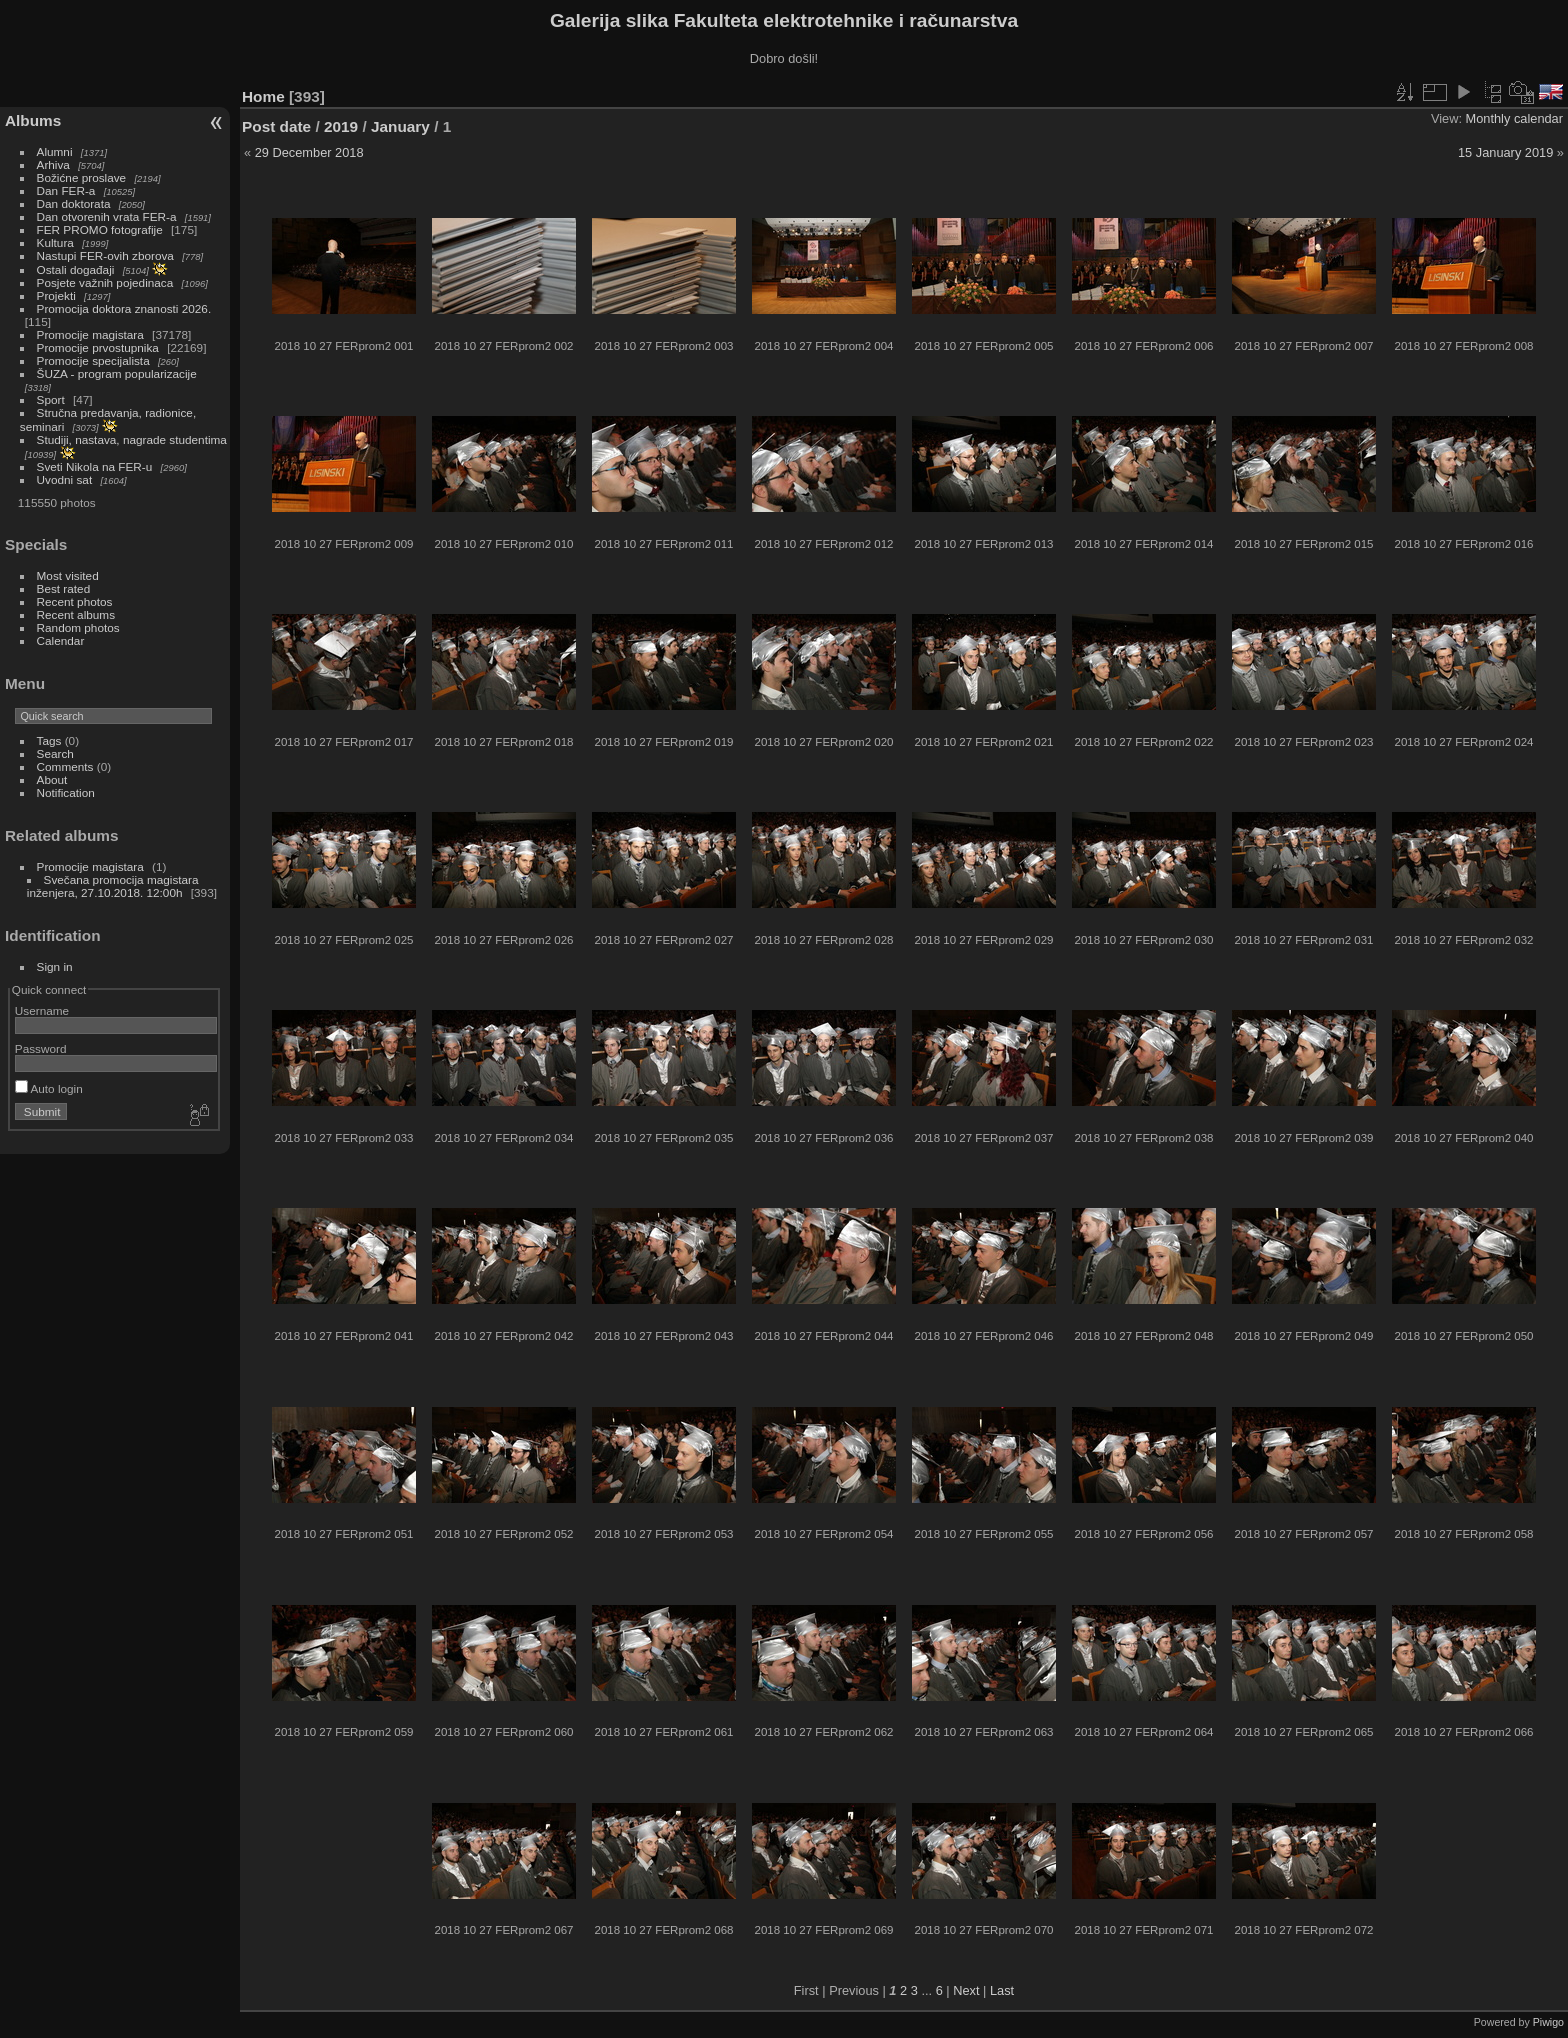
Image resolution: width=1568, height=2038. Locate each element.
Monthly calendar (1514, 118)
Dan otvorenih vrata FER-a (107, 216)
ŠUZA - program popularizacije (117, 373)
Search (55, 753)
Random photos (78, 627)
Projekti (56, 295)
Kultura (55, 242)
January (400, 126)
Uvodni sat (65, 479)
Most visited (68, 575)
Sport (51, 399)
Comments (65, 766)
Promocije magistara (90, 334)
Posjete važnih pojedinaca (105, 282)
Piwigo (1548, 2022)
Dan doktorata (74, 203)
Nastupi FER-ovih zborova (105, 255)
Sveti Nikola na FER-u (95, 466)
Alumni (55, 151)
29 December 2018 (309, 152)
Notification (66, 792)
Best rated (64, 588)
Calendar (61, 640)
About (52, 779)
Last (1002, 1990)
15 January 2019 (1505, 152)
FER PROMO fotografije (100, 229)
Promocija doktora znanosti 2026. (124, 308)
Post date (276, 126)
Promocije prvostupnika (98, 347)
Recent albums (76, 614)
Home (263, 96)
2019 (341, 126)
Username (42, 1010)
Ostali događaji (76, 269)
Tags (49, 740)
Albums (33, 120)
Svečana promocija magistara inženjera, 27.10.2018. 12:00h (113, 886)
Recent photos (75, 601)
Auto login (49, 1088)
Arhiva (53, 164)
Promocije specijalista (93, 360)
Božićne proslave (82, 177)
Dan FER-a (66, 190)
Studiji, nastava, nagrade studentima (132, 439)
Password (41, 1048)
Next (966, 1990)
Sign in (55, 966)
